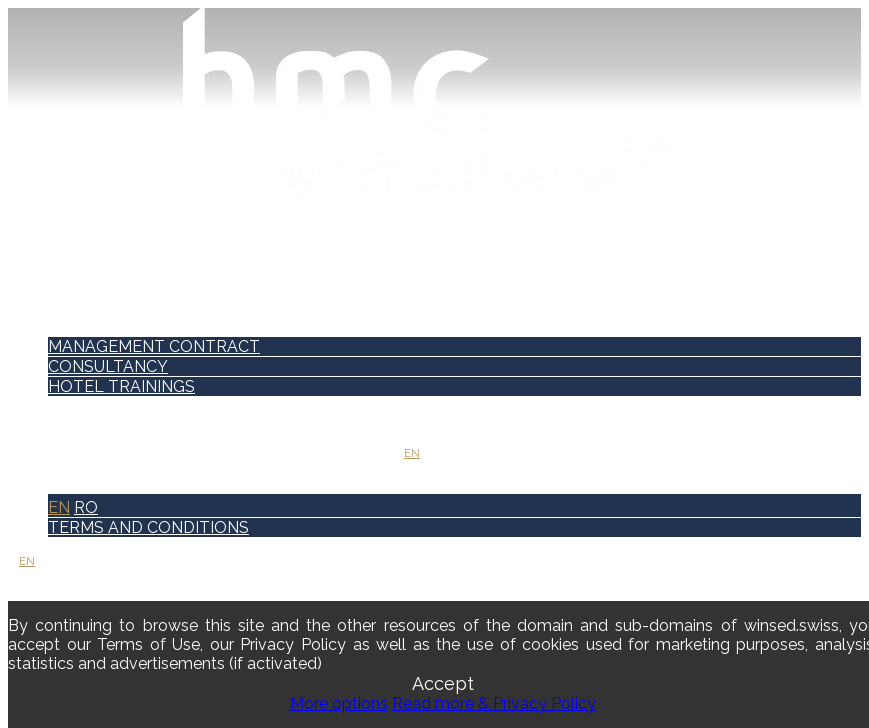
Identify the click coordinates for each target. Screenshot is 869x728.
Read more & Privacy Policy (494, 703)
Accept (443, 683)
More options (339, 703)
